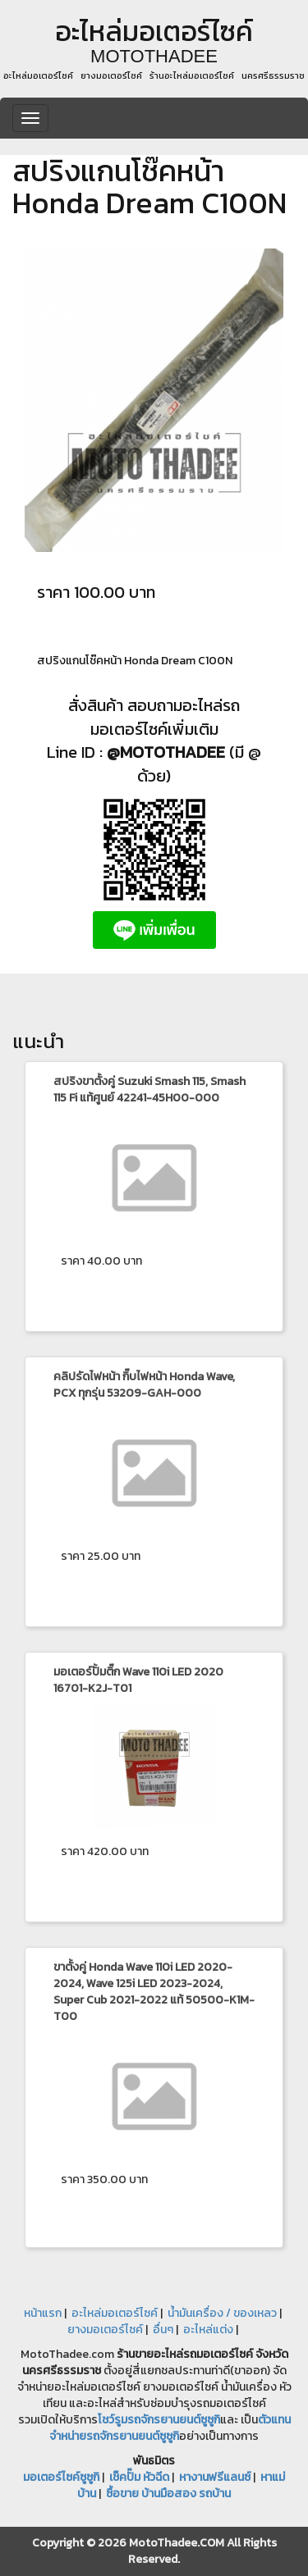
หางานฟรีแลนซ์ (215, 2477)
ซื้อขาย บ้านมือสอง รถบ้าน (168, 2493)
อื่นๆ (163, 2329)
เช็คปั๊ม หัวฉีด (139, 2477)
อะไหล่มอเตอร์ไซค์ (114, 2313)
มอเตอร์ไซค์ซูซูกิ (61, 2477)
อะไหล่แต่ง (208, 2329)
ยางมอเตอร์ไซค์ (105, 2329)
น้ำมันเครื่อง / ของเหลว (222, 2313)
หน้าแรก (43, 2313)
